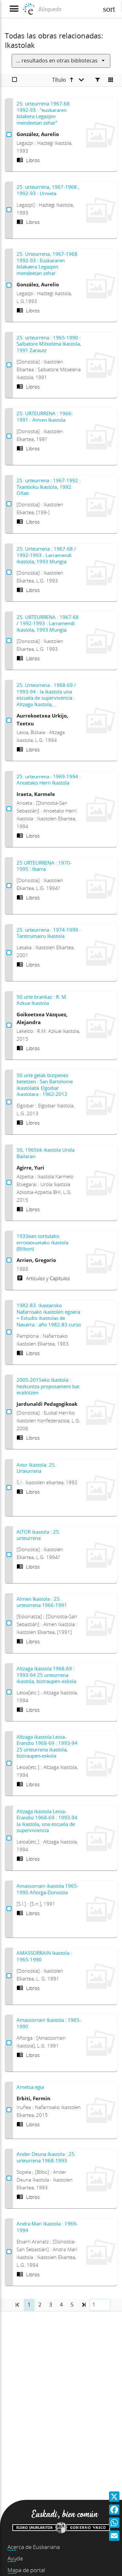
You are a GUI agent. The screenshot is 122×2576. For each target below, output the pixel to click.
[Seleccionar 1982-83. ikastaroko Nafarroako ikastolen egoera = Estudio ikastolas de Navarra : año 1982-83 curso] (9, 1332)
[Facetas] (97, 80)
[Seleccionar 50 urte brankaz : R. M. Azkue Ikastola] (9, 1025)
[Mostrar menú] (14, 9)
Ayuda (15, 2558)
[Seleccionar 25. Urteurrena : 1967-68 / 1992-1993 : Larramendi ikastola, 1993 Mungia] (9, 572)
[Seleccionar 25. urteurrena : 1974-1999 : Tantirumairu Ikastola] (9, 953)
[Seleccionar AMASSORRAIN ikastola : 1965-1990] (9, 1976)
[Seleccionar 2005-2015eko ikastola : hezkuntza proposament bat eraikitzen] (9, 1412)
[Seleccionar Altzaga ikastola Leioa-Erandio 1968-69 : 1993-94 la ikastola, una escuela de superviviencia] (9, 1838)
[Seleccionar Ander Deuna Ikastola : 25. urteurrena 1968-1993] (9, 2178)
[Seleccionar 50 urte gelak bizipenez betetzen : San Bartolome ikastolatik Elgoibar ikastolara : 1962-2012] (9, 1102)
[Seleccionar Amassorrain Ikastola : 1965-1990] (9, 2043)
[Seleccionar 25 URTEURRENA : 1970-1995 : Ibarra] (9, 886)
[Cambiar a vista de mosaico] (110, 80)
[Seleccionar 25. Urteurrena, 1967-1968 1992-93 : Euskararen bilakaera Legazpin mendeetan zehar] (9, 285)
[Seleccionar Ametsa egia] (9, 2110)
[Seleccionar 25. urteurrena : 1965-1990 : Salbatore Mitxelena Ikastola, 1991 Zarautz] (9, 365)
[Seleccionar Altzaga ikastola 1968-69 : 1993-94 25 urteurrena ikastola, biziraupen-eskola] (9, 1692)
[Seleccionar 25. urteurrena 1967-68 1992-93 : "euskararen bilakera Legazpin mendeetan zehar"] (9, 135)
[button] (83, 2305)
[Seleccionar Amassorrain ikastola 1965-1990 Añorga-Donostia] (9, 1909)
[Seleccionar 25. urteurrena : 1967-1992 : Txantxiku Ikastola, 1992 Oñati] (9, 504)
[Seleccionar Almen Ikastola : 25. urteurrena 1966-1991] (9, 1623)
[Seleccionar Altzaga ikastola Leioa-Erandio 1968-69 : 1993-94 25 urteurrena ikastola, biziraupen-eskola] (9, 1763)
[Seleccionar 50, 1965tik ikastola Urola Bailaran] (9, 1182)
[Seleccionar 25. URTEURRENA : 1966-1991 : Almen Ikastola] (9, 436)
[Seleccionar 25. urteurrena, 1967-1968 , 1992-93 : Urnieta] (9, 210)
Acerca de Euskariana (33, 2547)
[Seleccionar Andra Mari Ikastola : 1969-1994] (9, 2252)
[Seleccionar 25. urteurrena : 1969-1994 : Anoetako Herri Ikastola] (9, 809)
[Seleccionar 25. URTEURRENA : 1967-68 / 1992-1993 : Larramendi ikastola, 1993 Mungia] (9, 641)
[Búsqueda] (67, 9)
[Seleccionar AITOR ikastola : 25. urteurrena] (9, 1555)
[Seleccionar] (14, 80)
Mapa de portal (26, 2570)
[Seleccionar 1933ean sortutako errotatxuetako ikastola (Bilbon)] (9, 1260)
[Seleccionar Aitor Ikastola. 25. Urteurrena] (9, 1488)
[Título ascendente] (68, 80)
